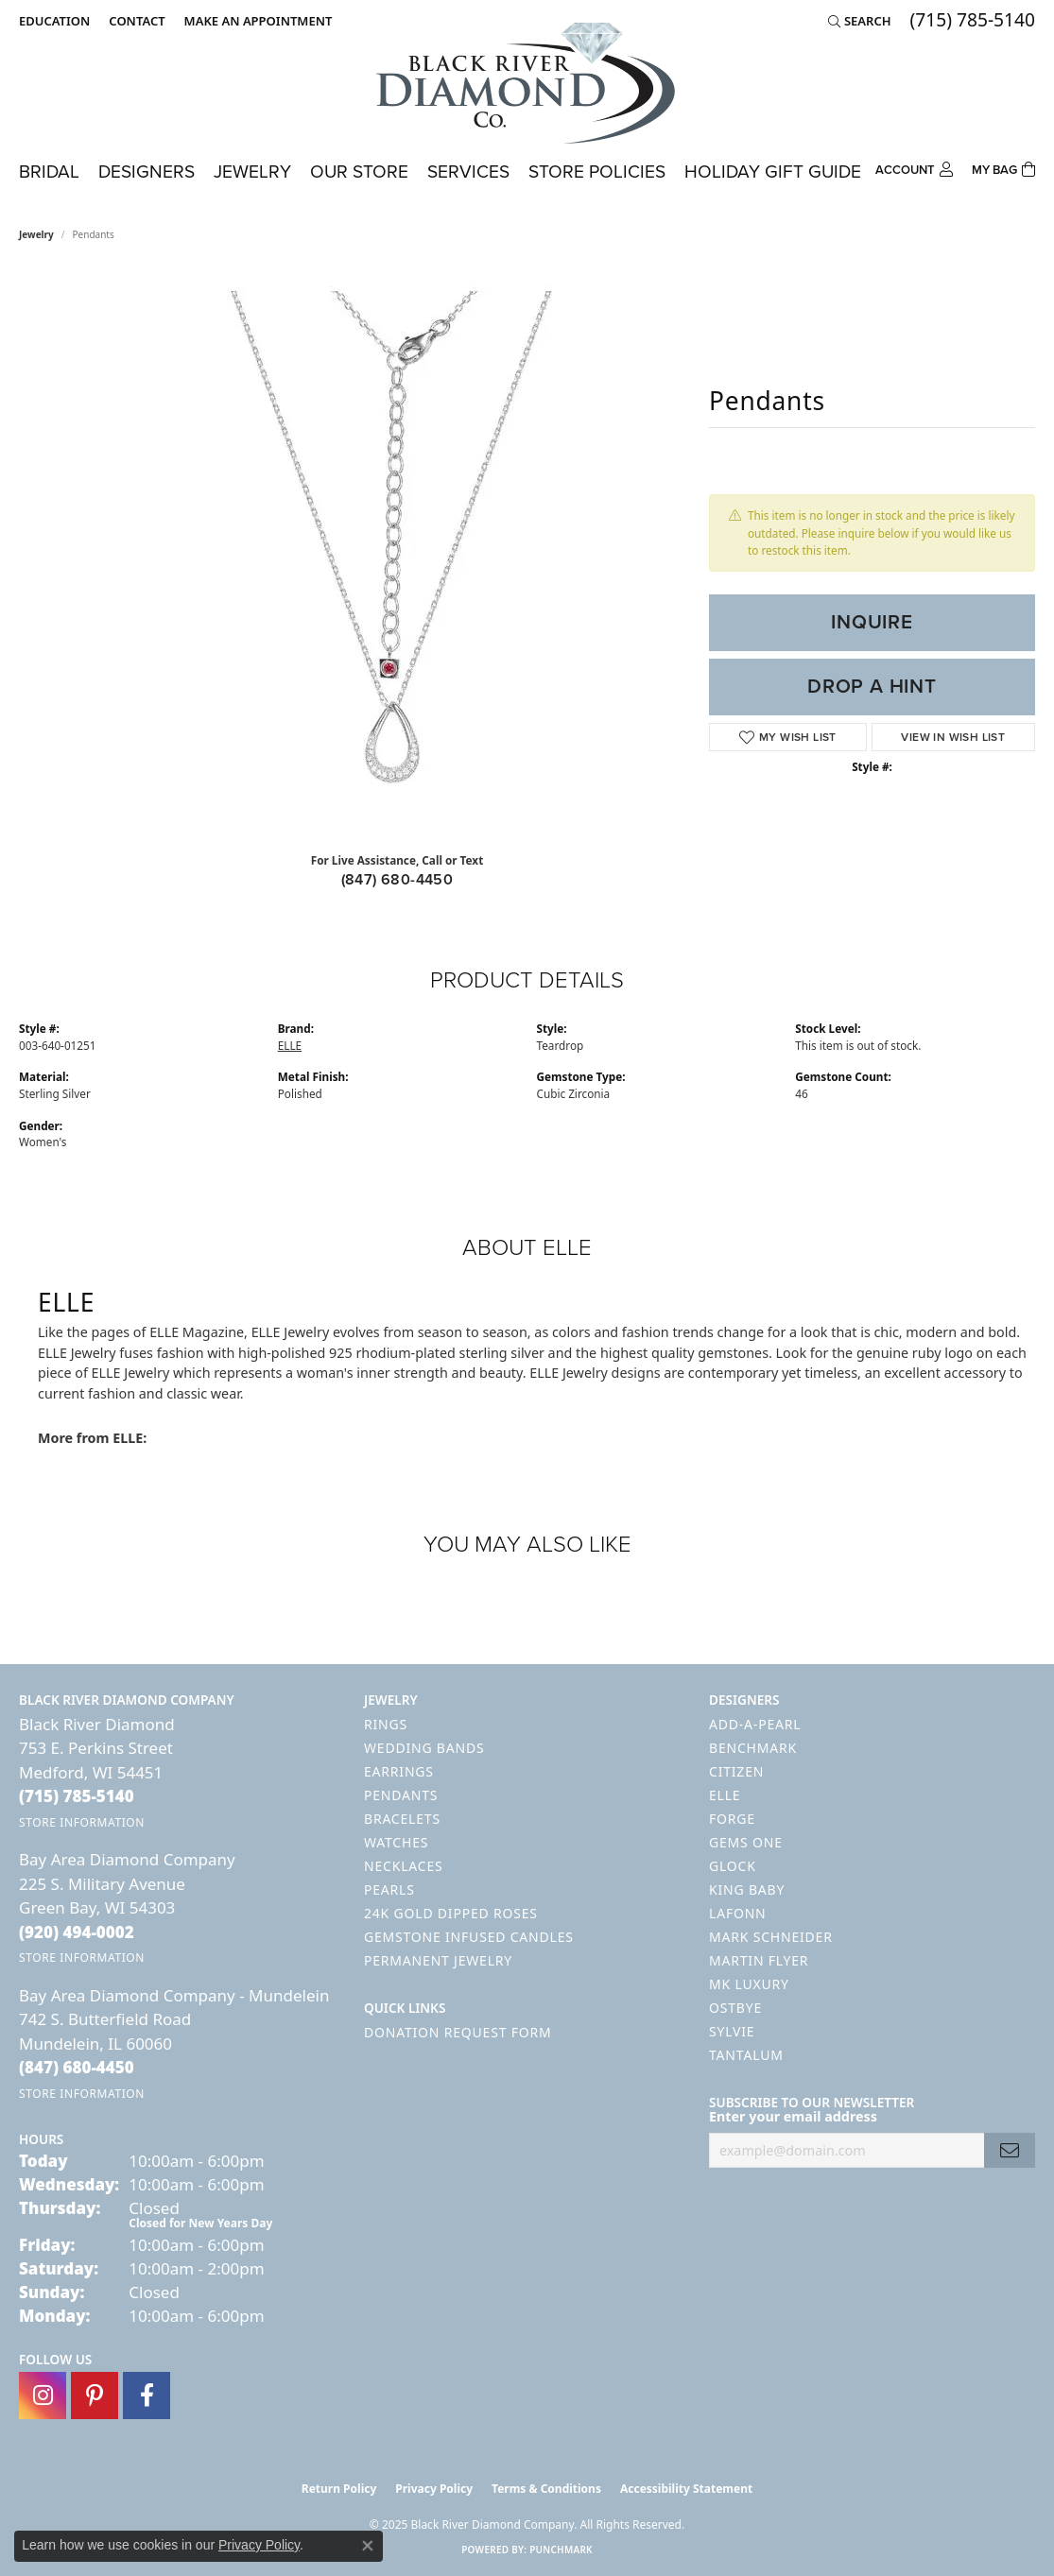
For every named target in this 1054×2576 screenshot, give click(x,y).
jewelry (36, 234)
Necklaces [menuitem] (403, 1866)
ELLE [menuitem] (724, 1795)
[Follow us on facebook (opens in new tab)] (146, 2395)
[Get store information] (82, 1822)
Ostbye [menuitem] (735, 2008)
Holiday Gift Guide (772, 171)
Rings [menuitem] (385, 1724)
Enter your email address (793, 2116)
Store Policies (596, 171)
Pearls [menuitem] (389, 1889)
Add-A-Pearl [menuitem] (755, 1724)
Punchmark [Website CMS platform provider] (561, 2549)
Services (468, 171)
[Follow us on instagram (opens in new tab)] (42, 2395)
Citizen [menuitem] (736, 1771)
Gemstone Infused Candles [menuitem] (469, 1937)
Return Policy (339, 2489)
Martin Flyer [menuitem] (758, 1960)
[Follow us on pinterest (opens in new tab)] (94, 2395)
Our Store (359, 171)
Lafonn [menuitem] (738, 1913)
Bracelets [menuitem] (402, 1819)
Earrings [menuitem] (399, 1771)
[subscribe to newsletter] (1009, 2150)
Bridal (49, 171)
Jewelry (252, 171)
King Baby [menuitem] (747, 1889)
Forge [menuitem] (732, 1819)
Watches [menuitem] (396, 1842)
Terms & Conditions (546, 2489)
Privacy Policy (434, 2489)
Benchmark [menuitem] (753, 1748)
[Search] (859, 21)
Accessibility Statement (686, 2489)
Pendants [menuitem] (401, 1795)
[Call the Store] (76, 1796)
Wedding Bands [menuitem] (424, 1748)
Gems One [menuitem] (746, 1842)
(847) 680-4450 (397, 879)
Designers (146, 171)
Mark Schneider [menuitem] (771, 1937)
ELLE (290, 1045)
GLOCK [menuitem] (732, 1866)
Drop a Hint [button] (872, 686)
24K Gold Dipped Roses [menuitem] (451, 1913)
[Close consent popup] (367, 2545)
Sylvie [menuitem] (731, 2031)
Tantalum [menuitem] (746, 2055)
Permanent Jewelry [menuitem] (438, 1960)
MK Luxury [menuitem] (749, 1984)
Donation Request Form (457, 2032)
